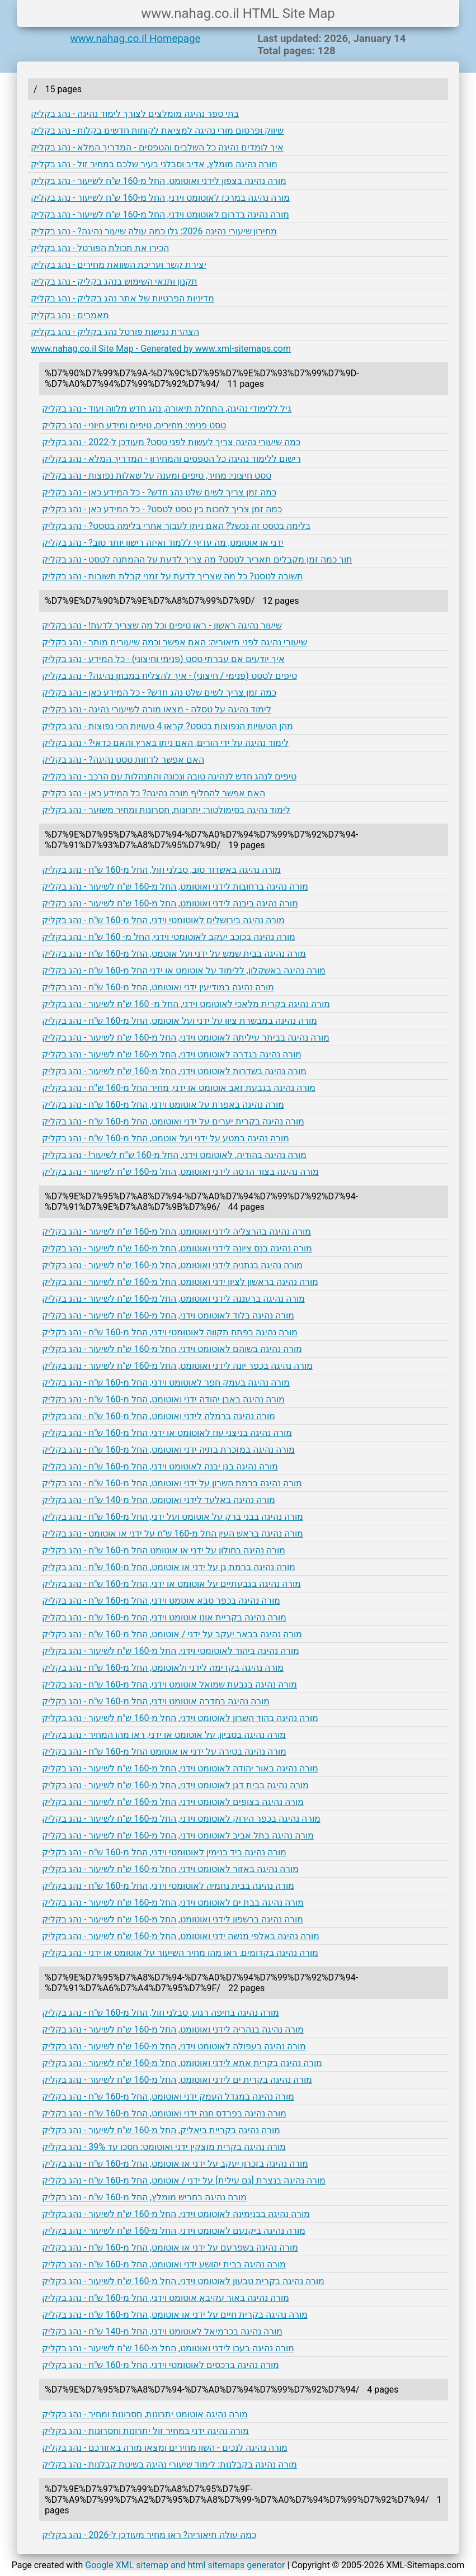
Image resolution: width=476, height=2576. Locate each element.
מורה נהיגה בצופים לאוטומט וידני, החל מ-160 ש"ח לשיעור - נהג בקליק (173, 1802)
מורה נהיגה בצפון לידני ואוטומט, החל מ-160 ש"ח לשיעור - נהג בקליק (158, 181)
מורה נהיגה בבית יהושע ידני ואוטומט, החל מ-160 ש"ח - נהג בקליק (164, 2264)
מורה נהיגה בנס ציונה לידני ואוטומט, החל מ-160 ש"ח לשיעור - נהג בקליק (177, 1248)
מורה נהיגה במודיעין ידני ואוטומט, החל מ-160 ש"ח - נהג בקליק (158, 987)
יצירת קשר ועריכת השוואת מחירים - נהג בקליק (118, 264)
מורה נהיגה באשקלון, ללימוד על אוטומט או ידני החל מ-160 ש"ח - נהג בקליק (184, 970)
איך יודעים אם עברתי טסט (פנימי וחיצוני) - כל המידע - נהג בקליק (163, 659)
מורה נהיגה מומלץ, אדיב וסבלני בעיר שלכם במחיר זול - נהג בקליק (154, 164)
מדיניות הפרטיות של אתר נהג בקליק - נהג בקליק (122, 298)
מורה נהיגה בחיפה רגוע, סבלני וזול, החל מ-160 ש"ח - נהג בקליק (160, 2012)
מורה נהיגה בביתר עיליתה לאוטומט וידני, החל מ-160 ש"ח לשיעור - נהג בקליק (185, 1037)
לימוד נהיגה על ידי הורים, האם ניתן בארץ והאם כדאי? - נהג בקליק (165, 743)
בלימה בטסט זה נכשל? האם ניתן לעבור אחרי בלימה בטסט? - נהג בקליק (176, 526)
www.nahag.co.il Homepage (135, 38)
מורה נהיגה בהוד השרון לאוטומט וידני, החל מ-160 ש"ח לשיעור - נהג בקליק (180, 1718)
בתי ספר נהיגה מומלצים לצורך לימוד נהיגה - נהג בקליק (135, 113)
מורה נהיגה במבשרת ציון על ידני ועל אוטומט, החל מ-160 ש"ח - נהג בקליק (179, 1020)
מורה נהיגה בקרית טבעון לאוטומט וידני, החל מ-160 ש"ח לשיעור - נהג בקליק (183, 2281)
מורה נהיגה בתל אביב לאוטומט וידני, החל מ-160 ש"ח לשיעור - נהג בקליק (178, 1835)
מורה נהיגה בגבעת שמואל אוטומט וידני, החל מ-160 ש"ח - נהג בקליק (169, 1684)
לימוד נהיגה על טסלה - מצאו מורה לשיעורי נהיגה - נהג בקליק (156, 709)
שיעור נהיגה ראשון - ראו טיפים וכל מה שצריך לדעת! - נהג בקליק (162, 625)
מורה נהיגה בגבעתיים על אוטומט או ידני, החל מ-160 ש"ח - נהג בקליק (171, 1583)
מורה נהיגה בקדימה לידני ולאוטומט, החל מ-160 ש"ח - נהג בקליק (163, 1667)
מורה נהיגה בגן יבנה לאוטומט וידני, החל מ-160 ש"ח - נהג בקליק (160, 1466)
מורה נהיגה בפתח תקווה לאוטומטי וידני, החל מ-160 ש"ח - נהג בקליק (170, 1332)
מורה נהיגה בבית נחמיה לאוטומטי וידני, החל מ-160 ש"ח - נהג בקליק (168, 1885)
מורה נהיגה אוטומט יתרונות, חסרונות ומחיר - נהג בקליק (145, 2414)
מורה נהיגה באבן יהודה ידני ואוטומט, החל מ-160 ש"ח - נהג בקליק (163, 1399)
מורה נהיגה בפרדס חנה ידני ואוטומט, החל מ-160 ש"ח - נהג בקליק (164, 2113)
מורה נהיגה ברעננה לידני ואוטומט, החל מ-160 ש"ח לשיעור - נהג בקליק (173, 1298)
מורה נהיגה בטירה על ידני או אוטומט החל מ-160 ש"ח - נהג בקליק (164, 1751)
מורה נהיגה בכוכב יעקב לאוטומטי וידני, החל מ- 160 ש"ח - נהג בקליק (168, 937)
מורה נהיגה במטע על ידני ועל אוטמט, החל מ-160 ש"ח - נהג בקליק (165, 1138)
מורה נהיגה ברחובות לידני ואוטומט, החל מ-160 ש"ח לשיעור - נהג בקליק (175, 886)
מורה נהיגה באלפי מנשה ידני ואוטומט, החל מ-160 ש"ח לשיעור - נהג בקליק (180, 1936)
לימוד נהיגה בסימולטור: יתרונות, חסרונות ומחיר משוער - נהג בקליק (166, 810)
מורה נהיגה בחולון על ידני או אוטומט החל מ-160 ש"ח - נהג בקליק (163, 1550)
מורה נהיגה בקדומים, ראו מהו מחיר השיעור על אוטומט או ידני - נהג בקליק (180, 1953)
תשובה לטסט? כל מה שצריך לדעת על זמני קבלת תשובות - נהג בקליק (172, 576)
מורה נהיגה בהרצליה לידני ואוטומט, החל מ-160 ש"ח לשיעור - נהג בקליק (176, 1231)
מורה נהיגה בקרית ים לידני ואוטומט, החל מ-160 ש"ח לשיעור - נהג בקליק (177, 2079)
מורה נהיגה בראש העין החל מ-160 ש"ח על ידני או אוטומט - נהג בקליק (172, 1533)
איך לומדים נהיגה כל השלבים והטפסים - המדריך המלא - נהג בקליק (157, 147)
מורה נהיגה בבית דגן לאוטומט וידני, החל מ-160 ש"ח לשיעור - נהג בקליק (175, 1785)
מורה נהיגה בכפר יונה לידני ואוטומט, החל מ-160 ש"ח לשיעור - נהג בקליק (177, 1365)
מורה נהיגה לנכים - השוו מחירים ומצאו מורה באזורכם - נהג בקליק (165, 2447)
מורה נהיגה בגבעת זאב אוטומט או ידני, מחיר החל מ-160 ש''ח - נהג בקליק (178, 1088)
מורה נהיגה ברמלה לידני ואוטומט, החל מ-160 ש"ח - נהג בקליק (158, 1416)
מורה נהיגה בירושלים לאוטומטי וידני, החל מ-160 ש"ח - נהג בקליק (163, 920)
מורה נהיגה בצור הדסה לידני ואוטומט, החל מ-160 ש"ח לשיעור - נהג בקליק (180, 1171)
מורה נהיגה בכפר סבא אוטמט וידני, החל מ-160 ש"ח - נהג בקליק (161, 1600)
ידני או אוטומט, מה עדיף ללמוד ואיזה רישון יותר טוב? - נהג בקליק (163, 542)
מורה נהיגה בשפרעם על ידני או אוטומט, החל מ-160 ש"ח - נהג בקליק (170, 2247)
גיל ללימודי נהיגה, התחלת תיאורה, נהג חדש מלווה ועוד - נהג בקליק (166, 408)
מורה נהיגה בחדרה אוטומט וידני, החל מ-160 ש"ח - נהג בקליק (156, 1701)
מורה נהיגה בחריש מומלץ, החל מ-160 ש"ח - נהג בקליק (144, 2197)
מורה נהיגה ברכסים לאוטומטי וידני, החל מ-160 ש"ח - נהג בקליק (160, 2365)
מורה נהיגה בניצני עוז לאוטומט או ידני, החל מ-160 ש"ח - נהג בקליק (167, 1433)
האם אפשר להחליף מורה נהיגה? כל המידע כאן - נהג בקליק (153, 793)
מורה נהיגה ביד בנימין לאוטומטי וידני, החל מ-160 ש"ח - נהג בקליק (164, 1852)
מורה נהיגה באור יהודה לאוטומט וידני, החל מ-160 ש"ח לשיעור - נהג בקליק (180, 1768)
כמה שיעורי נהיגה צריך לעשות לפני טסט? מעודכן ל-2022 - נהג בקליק (171, 442)
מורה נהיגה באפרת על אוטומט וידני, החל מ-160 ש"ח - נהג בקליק (163, 1104)
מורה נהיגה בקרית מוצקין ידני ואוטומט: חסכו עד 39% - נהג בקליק (164, 2147)
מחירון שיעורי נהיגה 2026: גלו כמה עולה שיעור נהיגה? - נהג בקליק (154, 231)
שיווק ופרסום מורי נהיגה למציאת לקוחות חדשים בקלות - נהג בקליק (157, 130)
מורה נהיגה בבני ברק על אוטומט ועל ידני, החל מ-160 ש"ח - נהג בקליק (172, 1516)
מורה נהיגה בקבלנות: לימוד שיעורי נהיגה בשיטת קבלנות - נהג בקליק (169, 2464)
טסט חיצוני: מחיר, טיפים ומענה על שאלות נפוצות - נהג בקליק (156, 475)
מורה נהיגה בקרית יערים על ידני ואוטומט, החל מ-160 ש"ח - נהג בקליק (173, 1121)
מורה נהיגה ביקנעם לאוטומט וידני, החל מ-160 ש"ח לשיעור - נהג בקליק (173, 2230)
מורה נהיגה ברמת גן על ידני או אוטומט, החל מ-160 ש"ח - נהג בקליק (168, 1567)
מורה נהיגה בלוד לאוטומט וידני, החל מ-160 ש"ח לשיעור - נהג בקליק (168, 1315)
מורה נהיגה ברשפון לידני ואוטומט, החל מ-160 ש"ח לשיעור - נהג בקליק (172, 1919)
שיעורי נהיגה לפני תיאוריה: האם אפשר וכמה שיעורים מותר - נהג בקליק (174, 642)
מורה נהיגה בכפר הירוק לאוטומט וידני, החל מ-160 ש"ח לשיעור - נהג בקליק (181, 1818)
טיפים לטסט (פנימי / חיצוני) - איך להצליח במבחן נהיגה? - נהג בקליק (169, 675)
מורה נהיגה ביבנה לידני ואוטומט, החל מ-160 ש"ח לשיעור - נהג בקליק (170, 903)
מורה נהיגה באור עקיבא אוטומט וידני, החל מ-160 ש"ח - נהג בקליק (165, 2298)
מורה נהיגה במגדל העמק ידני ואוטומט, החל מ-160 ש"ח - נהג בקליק (168, 2096)
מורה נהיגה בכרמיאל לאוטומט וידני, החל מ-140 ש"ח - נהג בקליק (162, 2331)
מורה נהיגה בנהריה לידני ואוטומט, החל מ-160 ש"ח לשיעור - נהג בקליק (173, 2029)
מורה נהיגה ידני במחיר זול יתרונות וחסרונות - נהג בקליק (145, 2431)
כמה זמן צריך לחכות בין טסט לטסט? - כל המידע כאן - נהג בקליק (162, 509)
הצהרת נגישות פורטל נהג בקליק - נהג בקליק (115, 332)
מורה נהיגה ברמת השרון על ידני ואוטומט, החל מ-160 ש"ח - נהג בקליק (172, 1483)
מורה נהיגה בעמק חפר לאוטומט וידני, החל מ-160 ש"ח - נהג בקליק (166, 1382)
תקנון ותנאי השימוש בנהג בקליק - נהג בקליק (114, 281)
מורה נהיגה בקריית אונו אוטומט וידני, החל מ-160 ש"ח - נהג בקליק (164, 1617)
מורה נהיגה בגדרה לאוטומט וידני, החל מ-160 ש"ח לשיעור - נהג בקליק (171, 1054)
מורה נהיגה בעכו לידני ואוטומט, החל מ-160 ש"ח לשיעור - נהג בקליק (168, 2348)
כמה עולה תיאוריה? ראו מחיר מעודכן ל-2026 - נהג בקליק (149, 2535)
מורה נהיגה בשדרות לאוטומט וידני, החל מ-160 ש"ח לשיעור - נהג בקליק (174, 1071)
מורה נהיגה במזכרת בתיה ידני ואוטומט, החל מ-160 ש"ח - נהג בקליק (168, 1449)
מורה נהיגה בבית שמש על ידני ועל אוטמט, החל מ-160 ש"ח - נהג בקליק (174, 953)
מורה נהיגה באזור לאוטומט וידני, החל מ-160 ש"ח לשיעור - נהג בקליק (170, 1869)
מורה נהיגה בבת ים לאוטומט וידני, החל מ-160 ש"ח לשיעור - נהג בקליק (173, 1902)
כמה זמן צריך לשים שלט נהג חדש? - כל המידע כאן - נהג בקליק (159, 492)
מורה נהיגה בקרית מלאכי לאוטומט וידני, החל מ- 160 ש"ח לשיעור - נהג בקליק (186, 1004)
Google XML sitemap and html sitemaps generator (185, 2565)
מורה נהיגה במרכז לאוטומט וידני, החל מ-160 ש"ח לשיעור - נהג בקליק (160, 197)
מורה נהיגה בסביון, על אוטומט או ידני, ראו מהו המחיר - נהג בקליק (164, 1734)
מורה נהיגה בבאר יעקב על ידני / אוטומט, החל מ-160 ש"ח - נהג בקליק (172, 1634)
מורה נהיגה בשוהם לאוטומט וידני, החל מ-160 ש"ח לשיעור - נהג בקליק (172, 1349)
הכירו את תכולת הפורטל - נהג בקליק (100, 248)
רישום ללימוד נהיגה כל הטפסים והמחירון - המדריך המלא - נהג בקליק (171, 458)
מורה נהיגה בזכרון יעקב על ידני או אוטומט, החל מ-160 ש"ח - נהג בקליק (175, 2163)
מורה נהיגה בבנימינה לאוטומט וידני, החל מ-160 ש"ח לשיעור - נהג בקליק (176, 2214)
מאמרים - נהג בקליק (70, 315)
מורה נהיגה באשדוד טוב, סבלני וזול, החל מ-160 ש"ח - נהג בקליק (161, 869)
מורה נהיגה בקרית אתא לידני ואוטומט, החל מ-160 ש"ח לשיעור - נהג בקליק (182, 2063)
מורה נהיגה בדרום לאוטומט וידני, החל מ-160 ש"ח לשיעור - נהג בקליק (160, 214)
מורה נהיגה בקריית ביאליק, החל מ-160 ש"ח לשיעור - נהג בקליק (161, 2130)
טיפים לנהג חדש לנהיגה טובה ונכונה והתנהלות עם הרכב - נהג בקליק (169, 776)
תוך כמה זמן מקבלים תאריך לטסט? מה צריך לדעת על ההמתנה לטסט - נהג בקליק (197, 559)
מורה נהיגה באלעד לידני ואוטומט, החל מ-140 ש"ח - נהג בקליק (158, 1500)
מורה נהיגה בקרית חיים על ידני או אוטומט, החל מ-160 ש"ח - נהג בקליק (175, 2314)
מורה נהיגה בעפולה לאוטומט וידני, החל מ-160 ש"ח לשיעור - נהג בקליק (174, 2046)
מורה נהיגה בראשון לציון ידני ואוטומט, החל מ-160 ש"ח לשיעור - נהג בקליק (180, 1282)
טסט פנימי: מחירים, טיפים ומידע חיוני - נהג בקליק (134, 425)
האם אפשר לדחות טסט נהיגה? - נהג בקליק (123, 759)
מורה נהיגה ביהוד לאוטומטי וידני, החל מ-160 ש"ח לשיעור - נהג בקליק (170, 1651)
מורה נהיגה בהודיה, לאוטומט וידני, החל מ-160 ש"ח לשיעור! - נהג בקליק (174, 1155)
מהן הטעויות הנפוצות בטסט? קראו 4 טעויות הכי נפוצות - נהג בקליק (167, 726)
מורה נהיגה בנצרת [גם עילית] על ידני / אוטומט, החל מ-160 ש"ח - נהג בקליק (184, 2180)
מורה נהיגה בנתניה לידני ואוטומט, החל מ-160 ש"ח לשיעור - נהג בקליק (172, 1265)
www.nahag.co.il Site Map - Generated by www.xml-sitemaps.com (161, 348)
